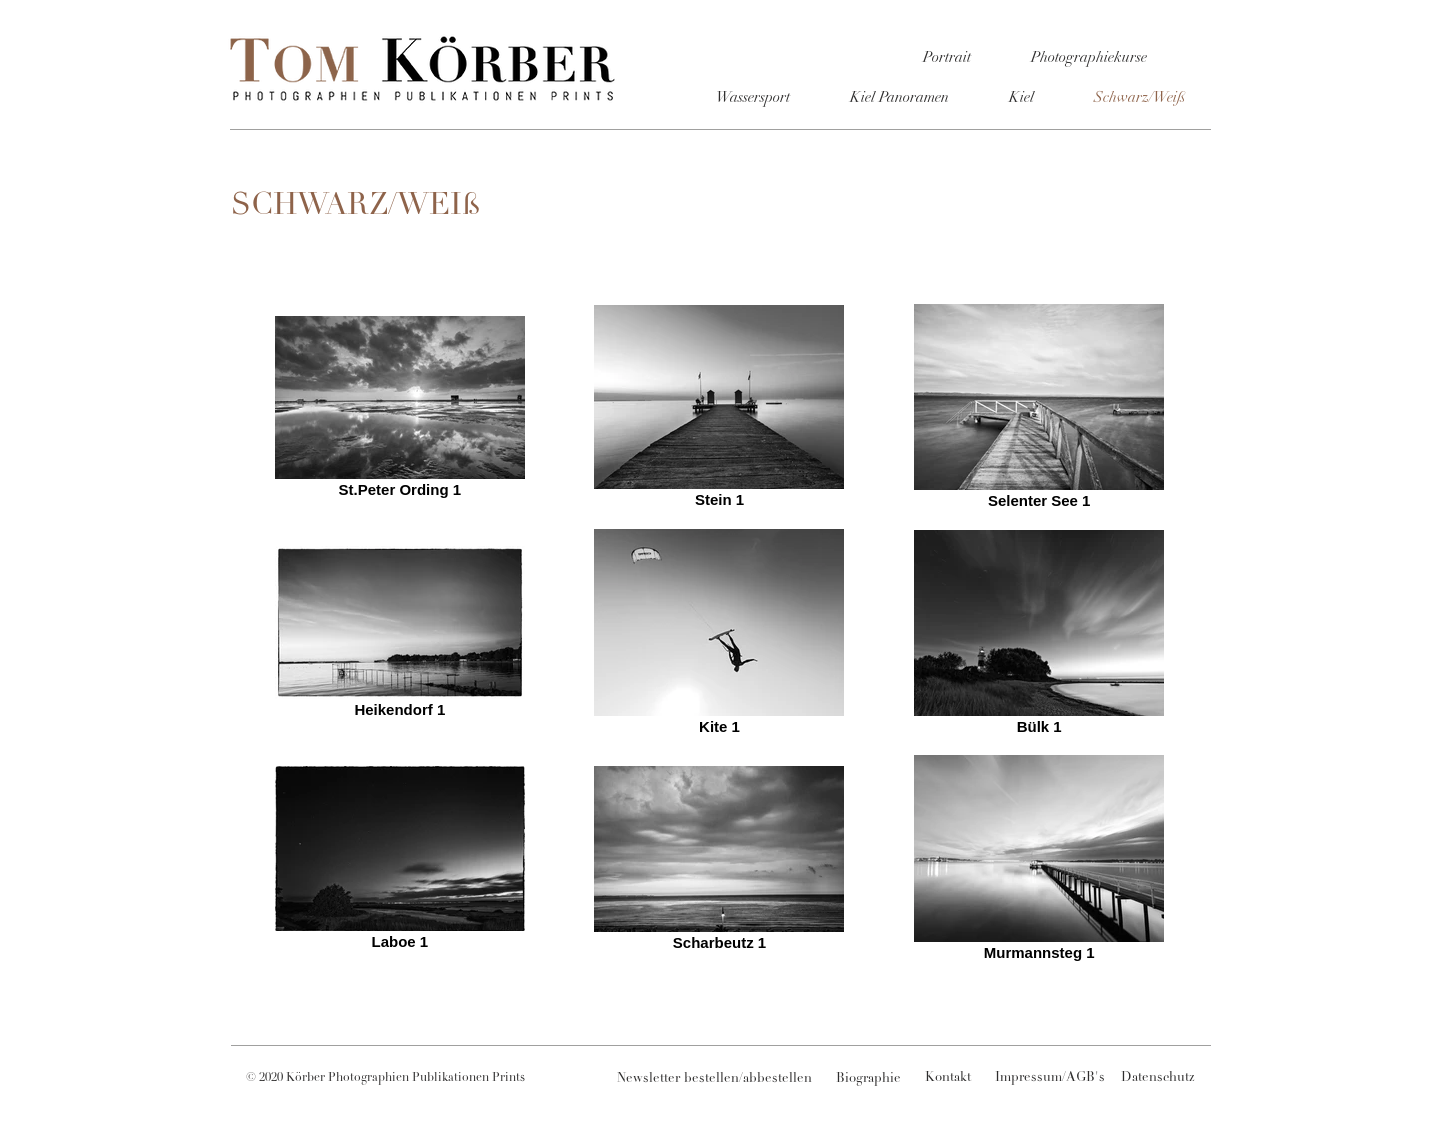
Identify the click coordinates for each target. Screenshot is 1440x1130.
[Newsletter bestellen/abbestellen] (714, 1080)
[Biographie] (868, 1080)
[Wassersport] (753, 98)
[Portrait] (947, 58)
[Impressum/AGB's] (1050, 1079)
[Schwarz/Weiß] (1139, 98)
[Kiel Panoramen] (899, 98)
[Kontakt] (948, 1079)
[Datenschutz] (1158, 1079)
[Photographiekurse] (1089, 58)
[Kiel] (1021, 98)
